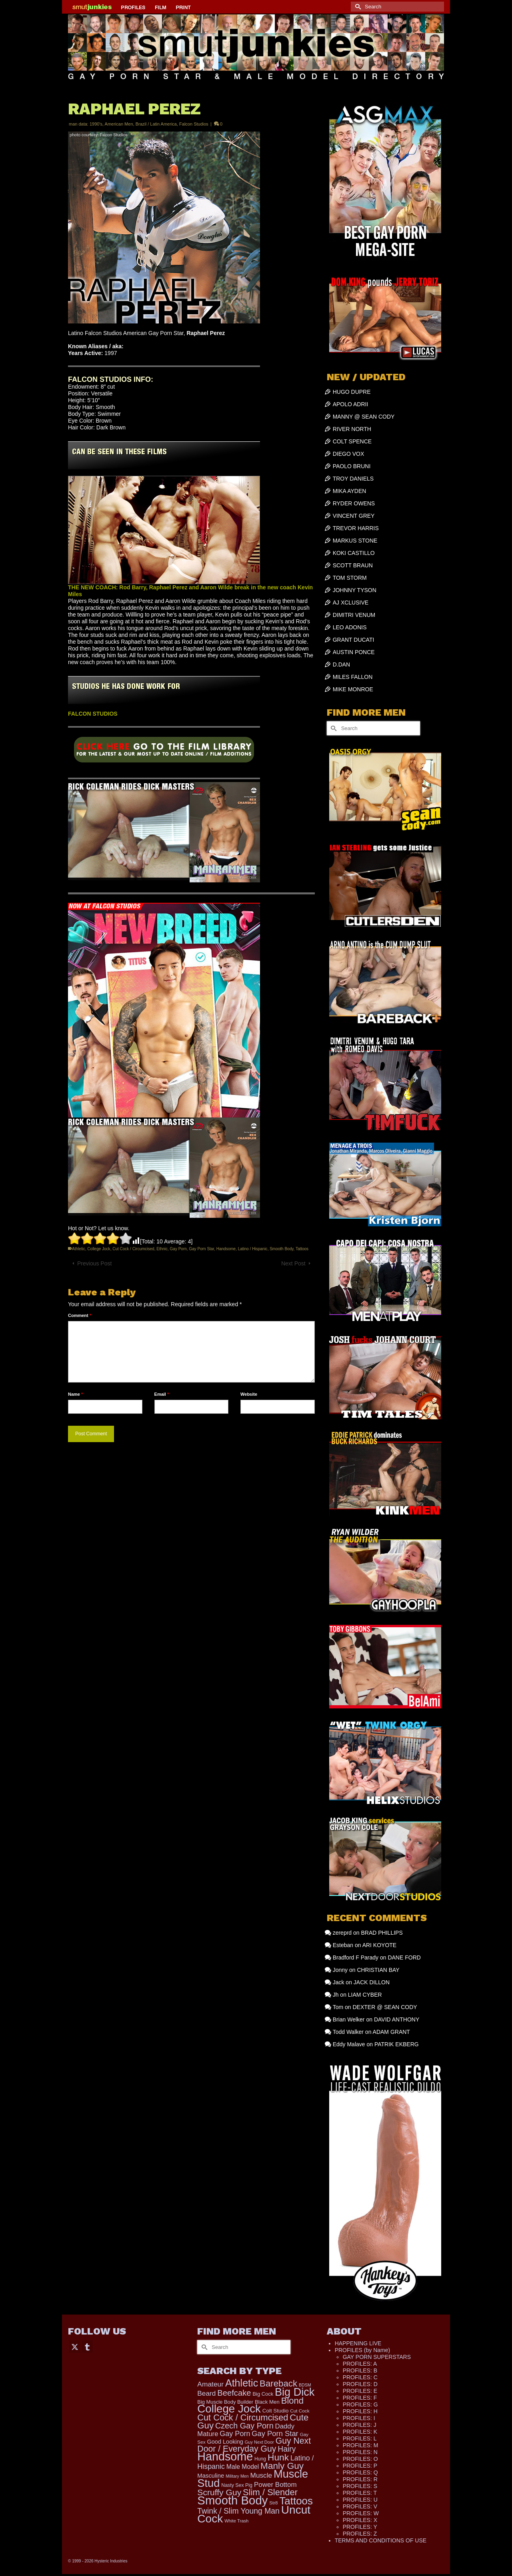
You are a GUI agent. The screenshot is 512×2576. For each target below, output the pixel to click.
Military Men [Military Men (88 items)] (237, 2476)
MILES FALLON (353, 677)
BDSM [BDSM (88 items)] (305, 2384)
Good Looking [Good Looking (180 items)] (225, 2441)
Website (248, 1394)
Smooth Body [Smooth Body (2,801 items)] (232, 2500)
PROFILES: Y (360, 2527)
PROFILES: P (360, 2465)
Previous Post (94, 1263)
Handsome (226, 1249)
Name (75, 1394)
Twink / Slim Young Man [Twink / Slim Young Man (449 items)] (238, 2510)
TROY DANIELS (353, 478)
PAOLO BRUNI (352, 466)
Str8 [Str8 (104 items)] (273, 2502)
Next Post (293, 1263)
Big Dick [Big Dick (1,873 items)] (294, 2392)
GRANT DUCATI (353, 640)
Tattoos (302, 1249)
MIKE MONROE (353, 689)
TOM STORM (350, 578)
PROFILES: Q (360, 2472)
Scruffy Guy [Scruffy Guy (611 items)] (219, 2492)
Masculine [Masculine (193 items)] (210, 2475)
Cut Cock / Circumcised (133, 1249)
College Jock (98, 1249)
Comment (79, 1315)
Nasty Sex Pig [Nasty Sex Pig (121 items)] (236, 2485)
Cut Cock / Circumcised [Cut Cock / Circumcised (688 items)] (242, 2417)
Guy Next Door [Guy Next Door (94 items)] (259, 2442)
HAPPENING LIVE (358, 2343)
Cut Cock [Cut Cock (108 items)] (299, 2410)
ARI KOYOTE (379, 1945)
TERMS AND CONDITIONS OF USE (380, 2540)
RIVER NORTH (352, 429)
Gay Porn (178, 1249)
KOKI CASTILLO (354, 553)
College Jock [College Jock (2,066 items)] (229, 2408)
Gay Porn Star (201, 1249)
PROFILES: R (360, 2479)
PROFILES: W (361, 2513)
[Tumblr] (87, 2346)
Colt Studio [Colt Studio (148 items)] (275, 2411)
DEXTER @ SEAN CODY (384, 2007)
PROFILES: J (359, 2425)
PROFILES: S (360, 2486)
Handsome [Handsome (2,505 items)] (225, 2456)
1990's (96, 124)
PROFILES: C (360, 2377)
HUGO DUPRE (352, 392)
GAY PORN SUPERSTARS (377, 2357)
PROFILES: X (360, 2520)
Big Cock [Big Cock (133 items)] (263, 2394)
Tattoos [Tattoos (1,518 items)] (296, 2501)
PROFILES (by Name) (362, 2350)
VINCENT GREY (354, 516)
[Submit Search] (357, 7)
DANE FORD (404, 1957)
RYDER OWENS (354, 503)
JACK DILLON (372, 1982)
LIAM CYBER (365, 1994)
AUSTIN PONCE (354, 652)
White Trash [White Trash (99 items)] (236, 2520)
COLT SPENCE (352, 441)
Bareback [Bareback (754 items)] (278, 2383)
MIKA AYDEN (349, 491)
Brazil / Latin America (156, 124)
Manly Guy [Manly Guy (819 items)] (282, 2466)
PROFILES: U (360, 2499)
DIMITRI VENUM (354, 615)
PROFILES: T (360, 2493)
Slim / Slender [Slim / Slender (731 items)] (270, 2492)
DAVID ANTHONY (396, 2019)
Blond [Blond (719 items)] (292, 2401)
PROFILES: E (360, 2391)
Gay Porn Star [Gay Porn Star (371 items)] (275, 2433)
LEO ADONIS (350, 627)
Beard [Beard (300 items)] (206, 2393)
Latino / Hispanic (253, 1249)
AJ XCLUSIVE (350, 602)
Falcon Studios (193, 124)
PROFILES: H (360, 2411)
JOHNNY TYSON (354, 590)
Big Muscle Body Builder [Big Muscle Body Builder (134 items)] (225, 2402)
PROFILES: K (360, 2431)
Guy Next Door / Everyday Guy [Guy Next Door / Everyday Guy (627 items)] (254, 2445)
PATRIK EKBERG (396, 2044)
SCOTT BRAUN (353, 565)
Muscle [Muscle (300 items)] (261, 2475)
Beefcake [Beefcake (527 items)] (234, 2392)
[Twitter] (74, 2346)
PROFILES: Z (360, 2533)
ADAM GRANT (391, 2032)
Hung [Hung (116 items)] (260, 2459)
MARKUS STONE (355, 540)
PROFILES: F (360, 2397)
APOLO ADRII (350, 404)
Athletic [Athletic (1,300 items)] (241, 2382)
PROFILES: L (360, 2438)
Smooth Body (281, 1249)
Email (161, 1394)
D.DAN (341, 664)
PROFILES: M (360, 2445)
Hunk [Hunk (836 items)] (278, 2457)
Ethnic (162, 1249)
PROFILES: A (360, 2364)
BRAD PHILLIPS (381, 1933)
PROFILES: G (360, 2404)
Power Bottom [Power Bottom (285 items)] (275, 2484)
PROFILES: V (360, 2506)
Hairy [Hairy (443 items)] (287, 2448)
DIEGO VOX (348, 454)
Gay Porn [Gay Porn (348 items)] (235, 2434)
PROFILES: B (360, 2370)
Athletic (78, 1249)
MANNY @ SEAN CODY (364, 416)
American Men (119, 124)
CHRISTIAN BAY (378, 1970)
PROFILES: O (360, 2459)
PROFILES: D (360, 2384)
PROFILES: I (359, 2418)
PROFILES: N (360, 2452)
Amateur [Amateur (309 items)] (210, 2384)
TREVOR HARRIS (356, 528)
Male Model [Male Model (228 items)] (242, 2466)
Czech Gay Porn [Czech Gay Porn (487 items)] (244, 2425)
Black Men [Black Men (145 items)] (267, 2402)
